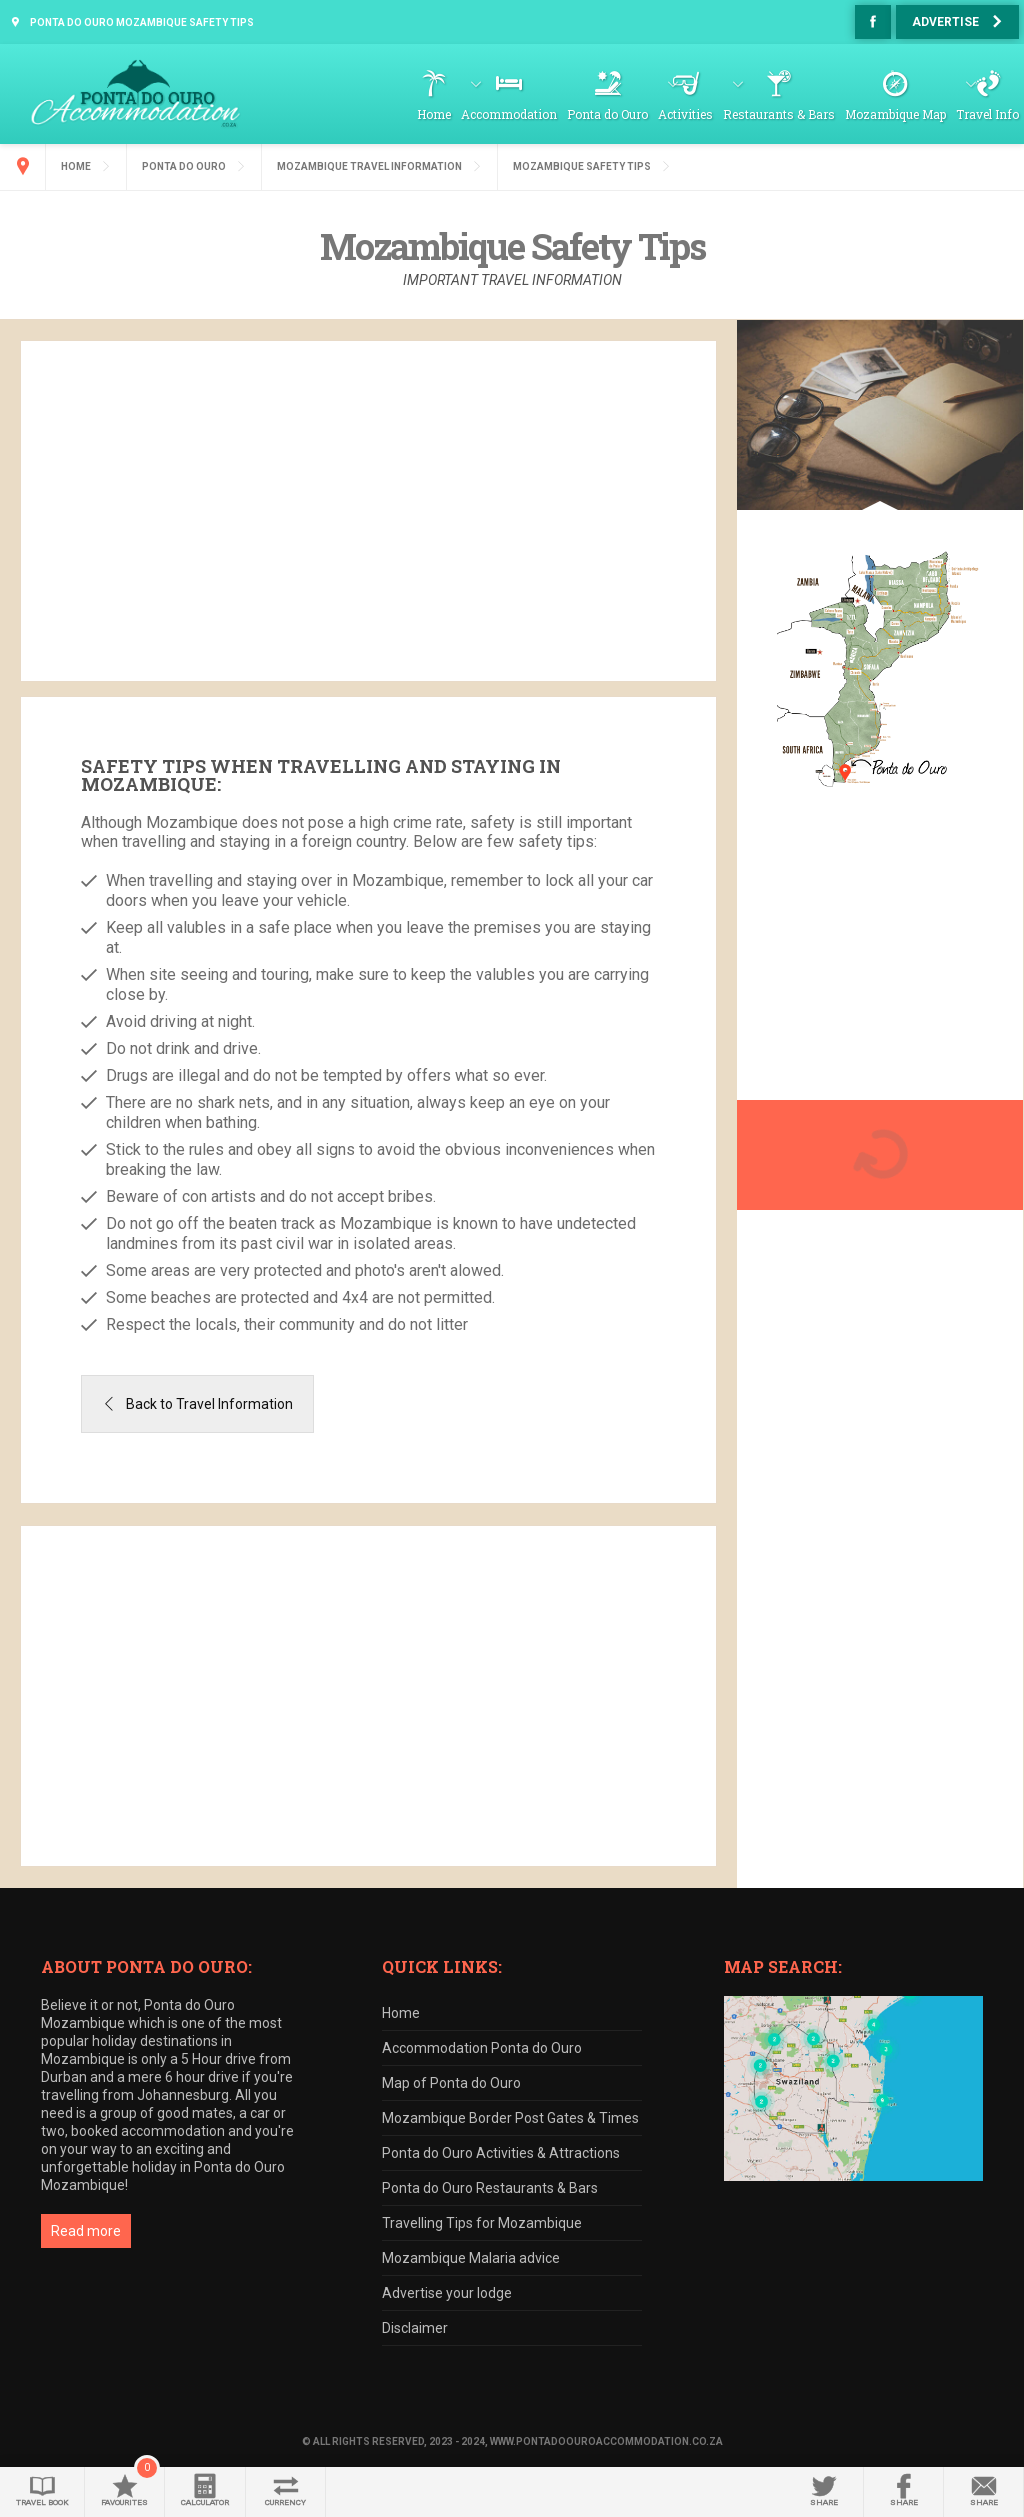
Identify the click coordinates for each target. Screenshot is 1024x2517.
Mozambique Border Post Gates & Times (510, 2118)
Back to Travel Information (209, 1404)
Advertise (945, 22)
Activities (685, 114)
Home (434, 114)
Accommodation (509, 114)
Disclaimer (415, 2328)
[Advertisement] (368, 511)
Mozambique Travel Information (369, 166)
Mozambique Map (895, 114)
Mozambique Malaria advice (471, 2258)
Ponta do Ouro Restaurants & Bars (490, 2188)
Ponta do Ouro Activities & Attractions (501, 2153)
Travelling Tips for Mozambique (482, 2223)
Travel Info (987, 114)
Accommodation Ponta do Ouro (482, 2048)
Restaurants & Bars (779, 114)
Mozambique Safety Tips (582, 166)
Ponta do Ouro (607, 114)
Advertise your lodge (447, 2293)
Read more (86, 2231)
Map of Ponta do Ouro (451, 2083)
